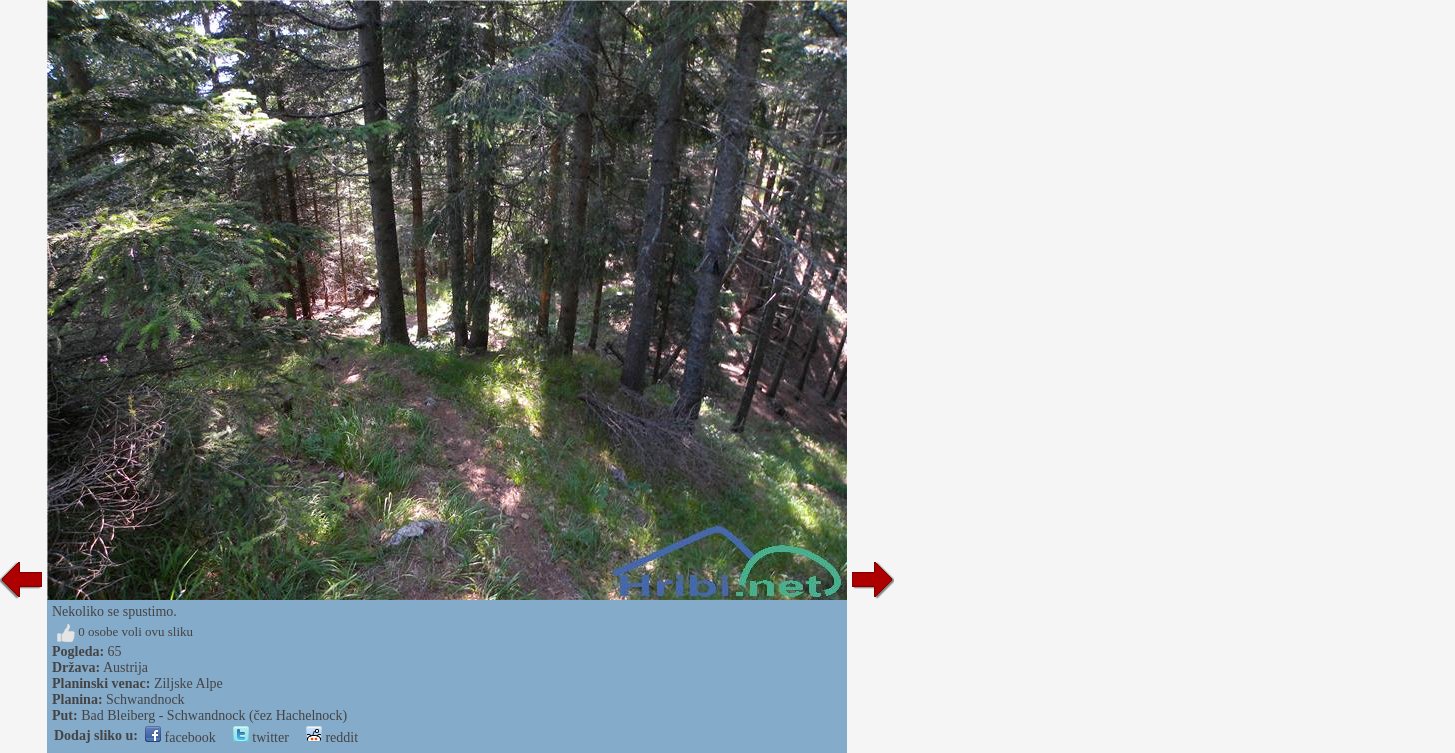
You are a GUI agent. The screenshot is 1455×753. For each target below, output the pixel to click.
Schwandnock (145, 699)
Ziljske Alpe (188, 683)
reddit (332, 737)
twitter (261, 737)
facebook (180, 737)
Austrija (125, 667)
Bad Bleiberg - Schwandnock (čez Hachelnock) (214, 715)
